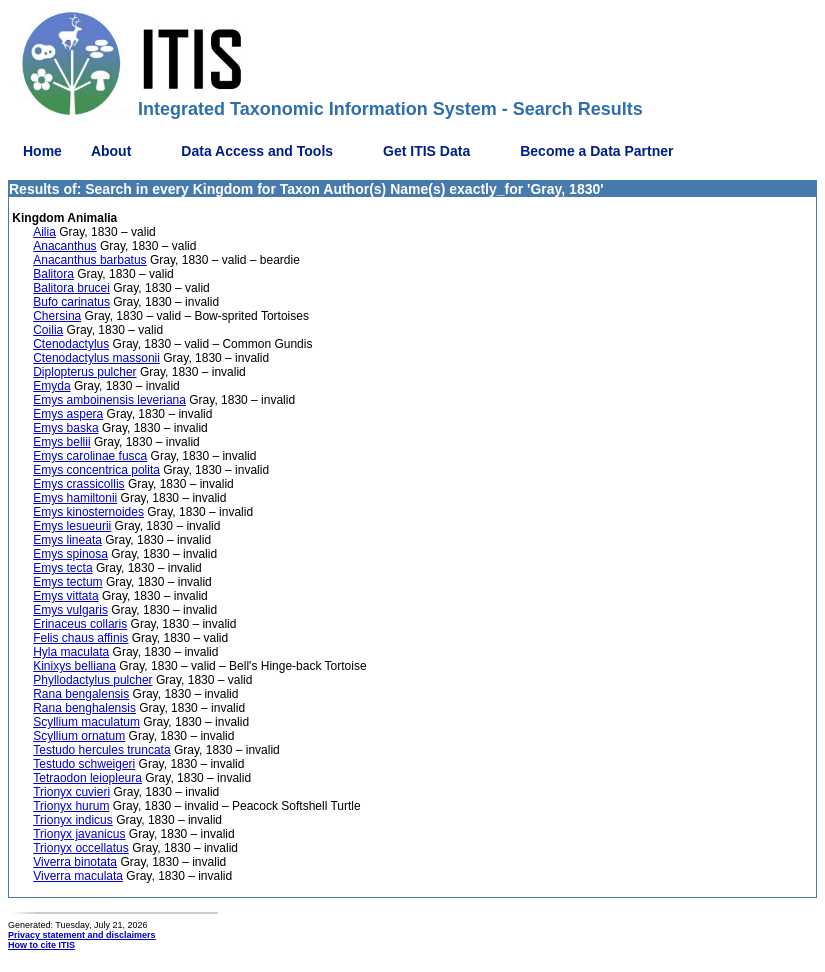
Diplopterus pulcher (84, 372)
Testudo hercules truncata (101, 750)
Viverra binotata (75, 862)
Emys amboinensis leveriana (109, 400)
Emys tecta (62, 568)
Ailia (44, 232)
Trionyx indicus (73, 820)
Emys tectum (67, 582)
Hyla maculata (71, 652)
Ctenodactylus (71, 344)
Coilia (48, 330)
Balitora (53, 274)
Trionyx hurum (71, 806)
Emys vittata (65, 596)
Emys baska (65, 428)
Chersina (57, 316)
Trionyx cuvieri (71, 792)
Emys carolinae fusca (90, 456)
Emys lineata (67, 540)
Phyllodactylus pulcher (92, 680)
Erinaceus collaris (80, 624)
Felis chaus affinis (80, 638)
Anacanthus (64, 246)
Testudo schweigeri (84, 764)
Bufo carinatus (71, 302)
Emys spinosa (70, 554)
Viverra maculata (78, 876)
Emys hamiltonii (75, 498)
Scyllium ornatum (79, 736)
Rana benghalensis (84, 708)
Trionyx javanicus (79, 834)
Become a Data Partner (596, 151)
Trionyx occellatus (81, 848)
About (111, 151)
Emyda (51, 386)
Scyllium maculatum (86, 722)
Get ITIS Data (426, 151)
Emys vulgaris (70, 610)
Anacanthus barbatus (89, 260)
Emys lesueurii (72, 526)
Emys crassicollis (78, 484)
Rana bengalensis (81, 694)
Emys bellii (61, 442)
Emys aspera (68, 414)
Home (42, 151)
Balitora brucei (71, 288)
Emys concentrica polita (96, 470)
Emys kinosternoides (88, 512)
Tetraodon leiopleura (87, 778)
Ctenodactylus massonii (96, 358)
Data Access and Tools (257, 151)
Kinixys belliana (74, 666)
